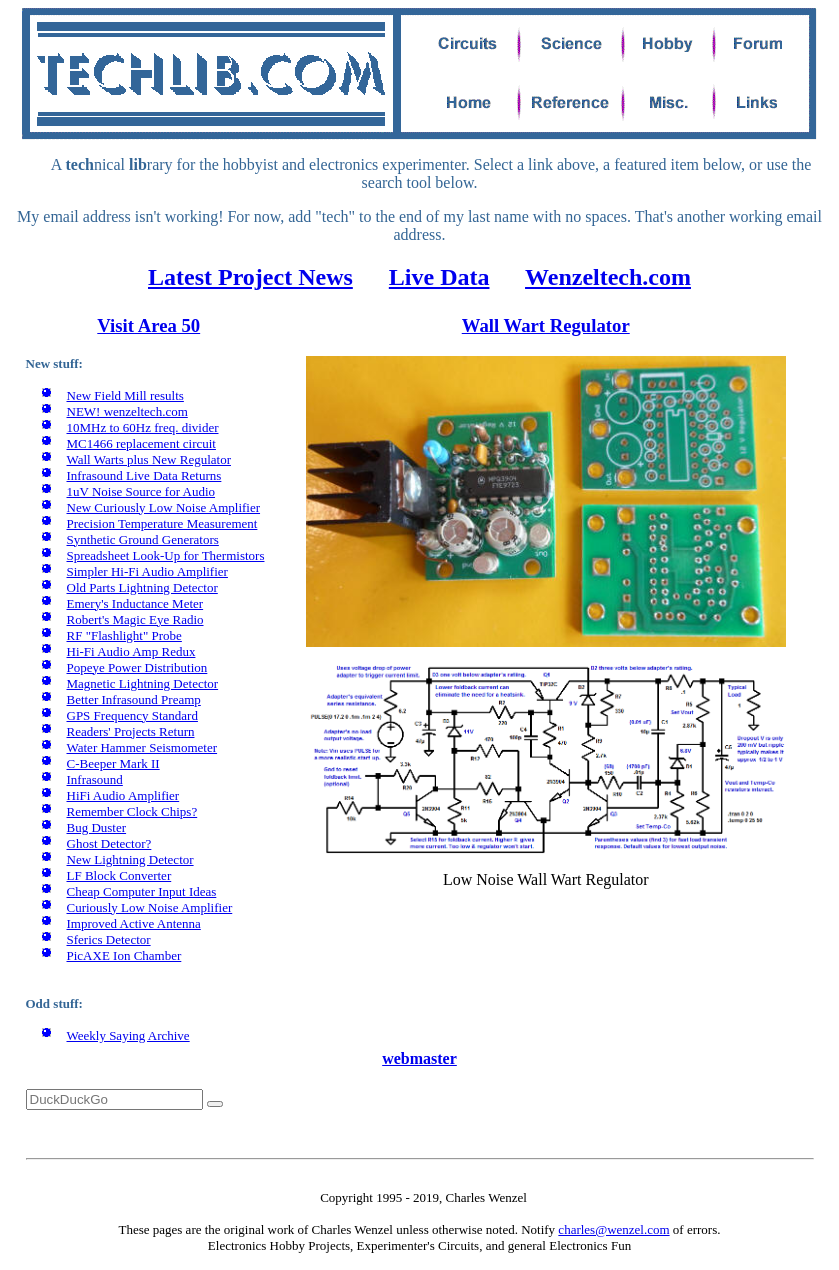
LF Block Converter (119, 875)
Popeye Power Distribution (137, 667)
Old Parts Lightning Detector (142, 587)
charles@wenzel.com (613, 1229)
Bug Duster (97, 827)
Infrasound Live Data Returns (144, 475)
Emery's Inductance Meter (135, 603)
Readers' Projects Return (131, 731)
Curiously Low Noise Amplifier (150, 907)
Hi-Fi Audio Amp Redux (131, 651)
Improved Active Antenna (134, 923)
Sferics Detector (109, 939)
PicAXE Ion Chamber (124, 955)
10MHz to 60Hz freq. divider (143, 427)
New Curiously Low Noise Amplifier (164, 507)
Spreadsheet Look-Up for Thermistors (166, 555)
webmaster (419, 1058)
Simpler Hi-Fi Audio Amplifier (147, 571)
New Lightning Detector (130, 859)
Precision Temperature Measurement (162, 523)
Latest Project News (250, 277)
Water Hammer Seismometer (142, 747)
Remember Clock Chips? (132, 811)
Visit (115, 325)
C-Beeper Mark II (113, 763)
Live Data (439, 277)
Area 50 (167, 325)
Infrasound (95, 779)
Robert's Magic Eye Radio (135, 619)
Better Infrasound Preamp (134, 699)
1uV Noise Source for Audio (141, 491)
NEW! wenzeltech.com (127, 411)
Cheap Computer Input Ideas (142, 891)
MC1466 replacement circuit (141, 443)
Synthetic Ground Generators (143, 539)
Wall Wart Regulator (546, 325)
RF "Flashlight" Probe (124, 635)
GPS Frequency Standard (132, 715)
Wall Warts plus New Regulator (149, 459)
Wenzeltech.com (608, 277)
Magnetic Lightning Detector (143, 683)
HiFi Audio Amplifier (123, 795)
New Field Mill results (125, 395)
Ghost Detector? (109, 843)
